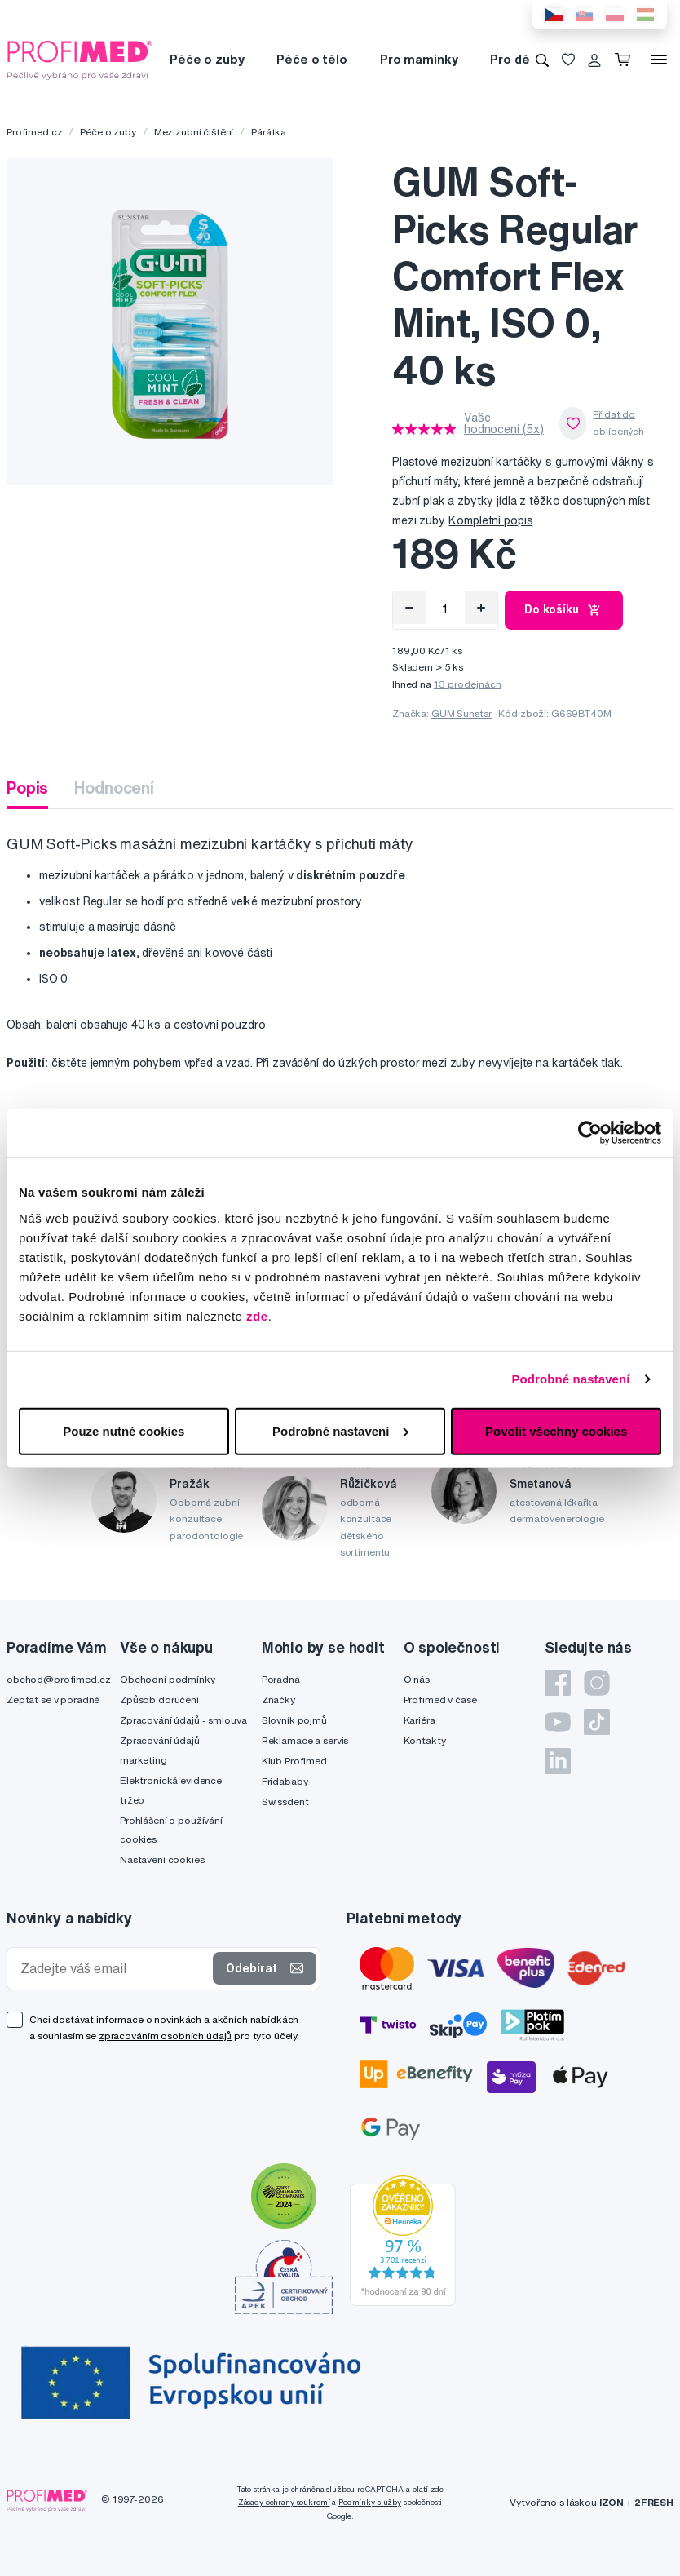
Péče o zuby (207, 59)
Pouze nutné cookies (123, 1430)
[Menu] (658, 59)
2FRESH (653, 2502)
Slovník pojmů (294, 1720)
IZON (611, 2502)
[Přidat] (481, 607)
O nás (417, 1679)
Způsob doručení (159, 1699)
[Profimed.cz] (80, 58)
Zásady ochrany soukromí (284, 2502)
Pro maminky (418, 59)
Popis (27, 787)
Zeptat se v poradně (53, 1699)
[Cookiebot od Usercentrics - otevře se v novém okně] (590, 1133)
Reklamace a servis (305, 1740)
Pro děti (514, 59)
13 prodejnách (467, 684)
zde (257, 1315)
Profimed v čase (440, 1699)
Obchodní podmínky (167, 1679)
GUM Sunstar (461, 713)
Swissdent (285, 1801)
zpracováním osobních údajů (165, 2035)
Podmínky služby (369, 2502)
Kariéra (419, 1720)
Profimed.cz (34, 131)
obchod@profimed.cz (58, 1679)
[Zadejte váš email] (113, 1968)
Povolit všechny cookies (556, 1430)
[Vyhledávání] (542, 59)
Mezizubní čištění (194, 131)
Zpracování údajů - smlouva (183, 1720)
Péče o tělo (311, 59)
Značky (278, 1699)
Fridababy (285, 1781)
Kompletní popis (490, 520)
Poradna (281, 1679)
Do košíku (563, 610)
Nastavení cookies (162, 1859)
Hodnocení (114, 787)
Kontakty (425, 1740)
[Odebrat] (409, 607)
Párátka (268, 131)
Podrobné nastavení (570, 1379)
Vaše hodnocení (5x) (504, 423)
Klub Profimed (294, 1760)
